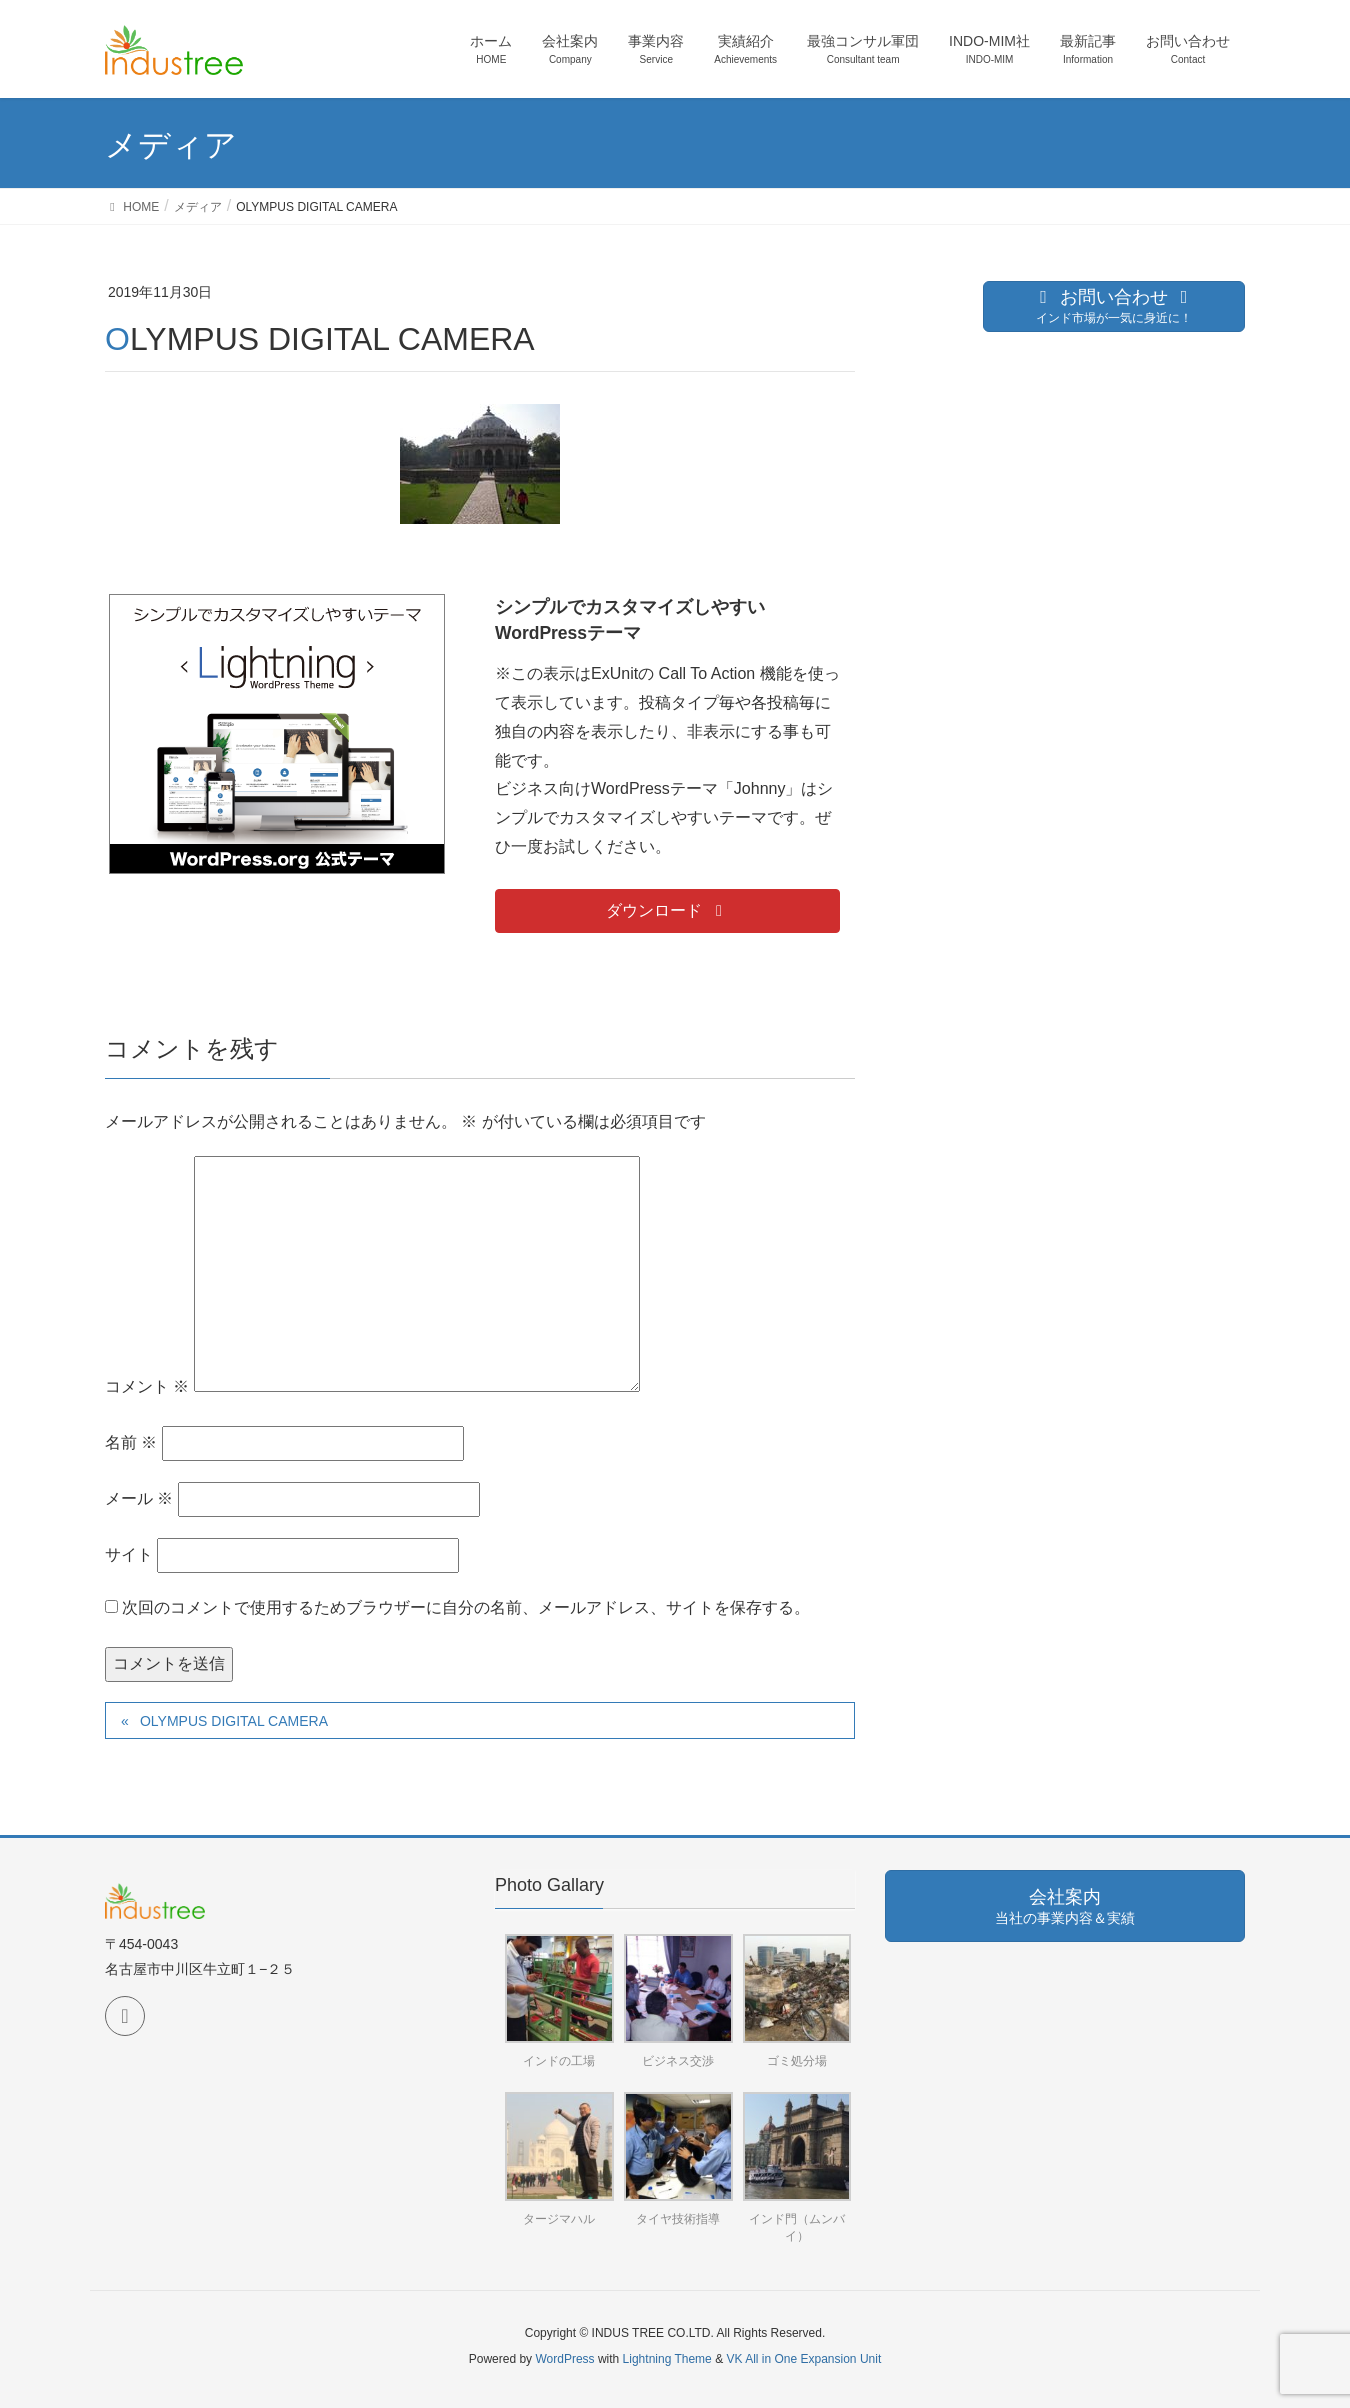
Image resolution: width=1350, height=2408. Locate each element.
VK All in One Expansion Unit (803, 2359)
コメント (147, 1386)
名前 (131, 1442)
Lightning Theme (667, 2359)
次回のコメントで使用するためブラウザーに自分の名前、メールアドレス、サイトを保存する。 (466, 1607)
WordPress (564, 2359)
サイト (129, 1554)
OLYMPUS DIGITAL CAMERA (234, 1721)
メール (139, 1498)
